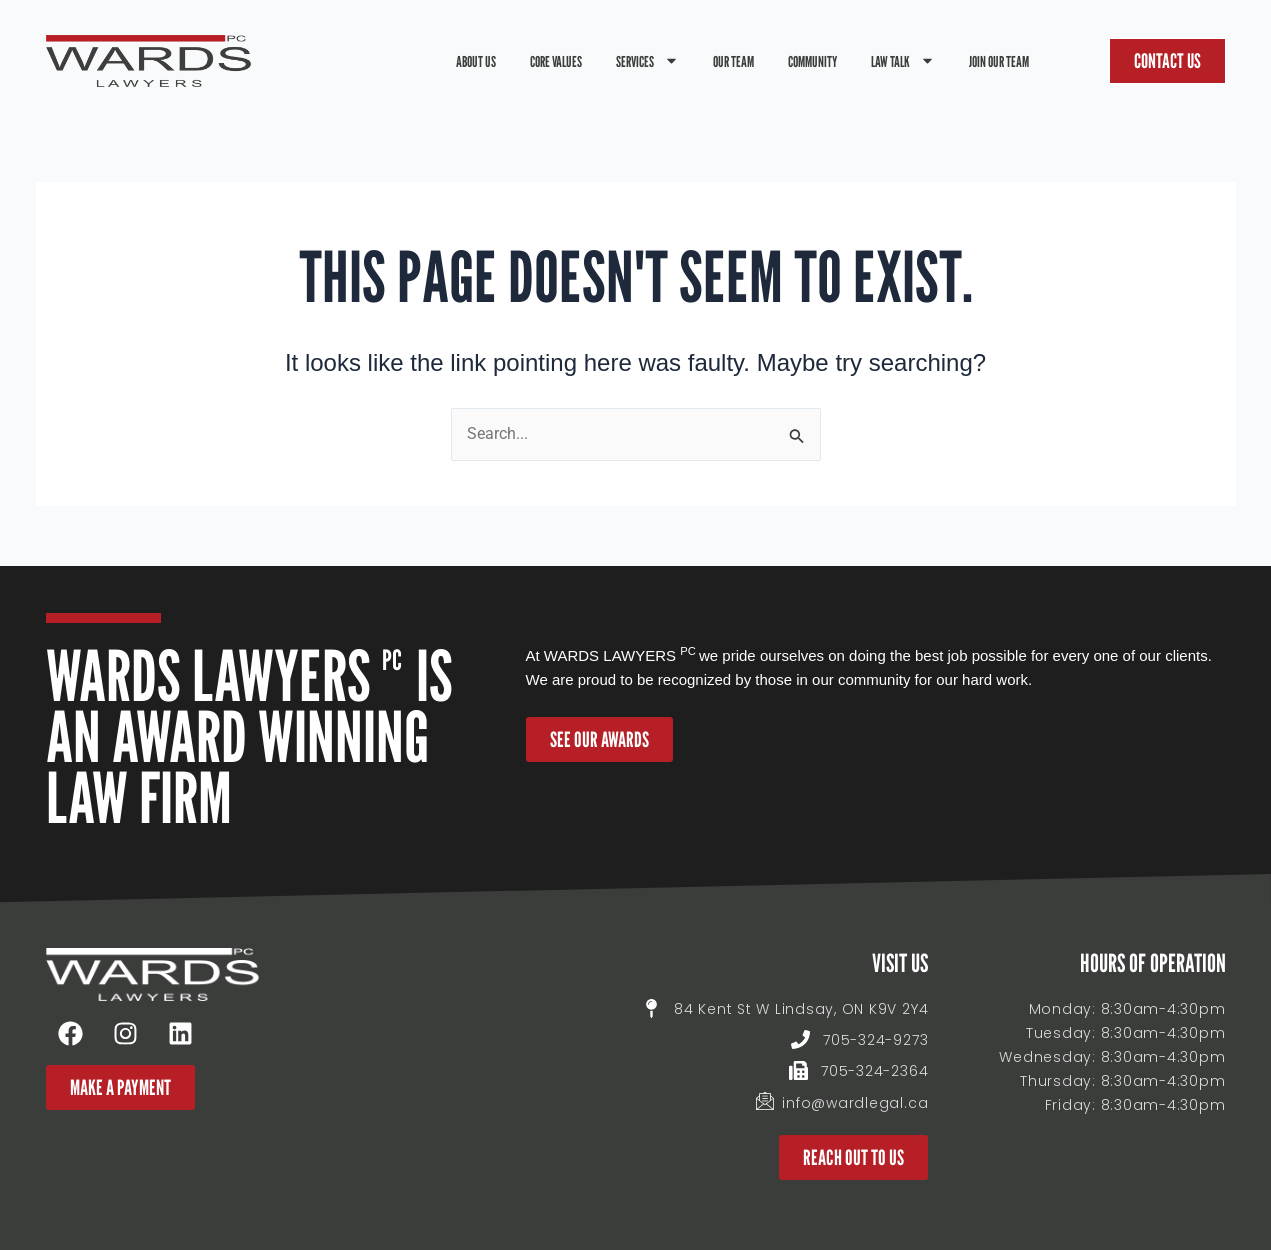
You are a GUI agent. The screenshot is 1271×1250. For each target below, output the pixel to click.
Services (647, 60)
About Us (476, 61)
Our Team (733, 61)
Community (812, 61)
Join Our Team (999, 61)
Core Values (556, 61)
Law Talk (903, 60)
